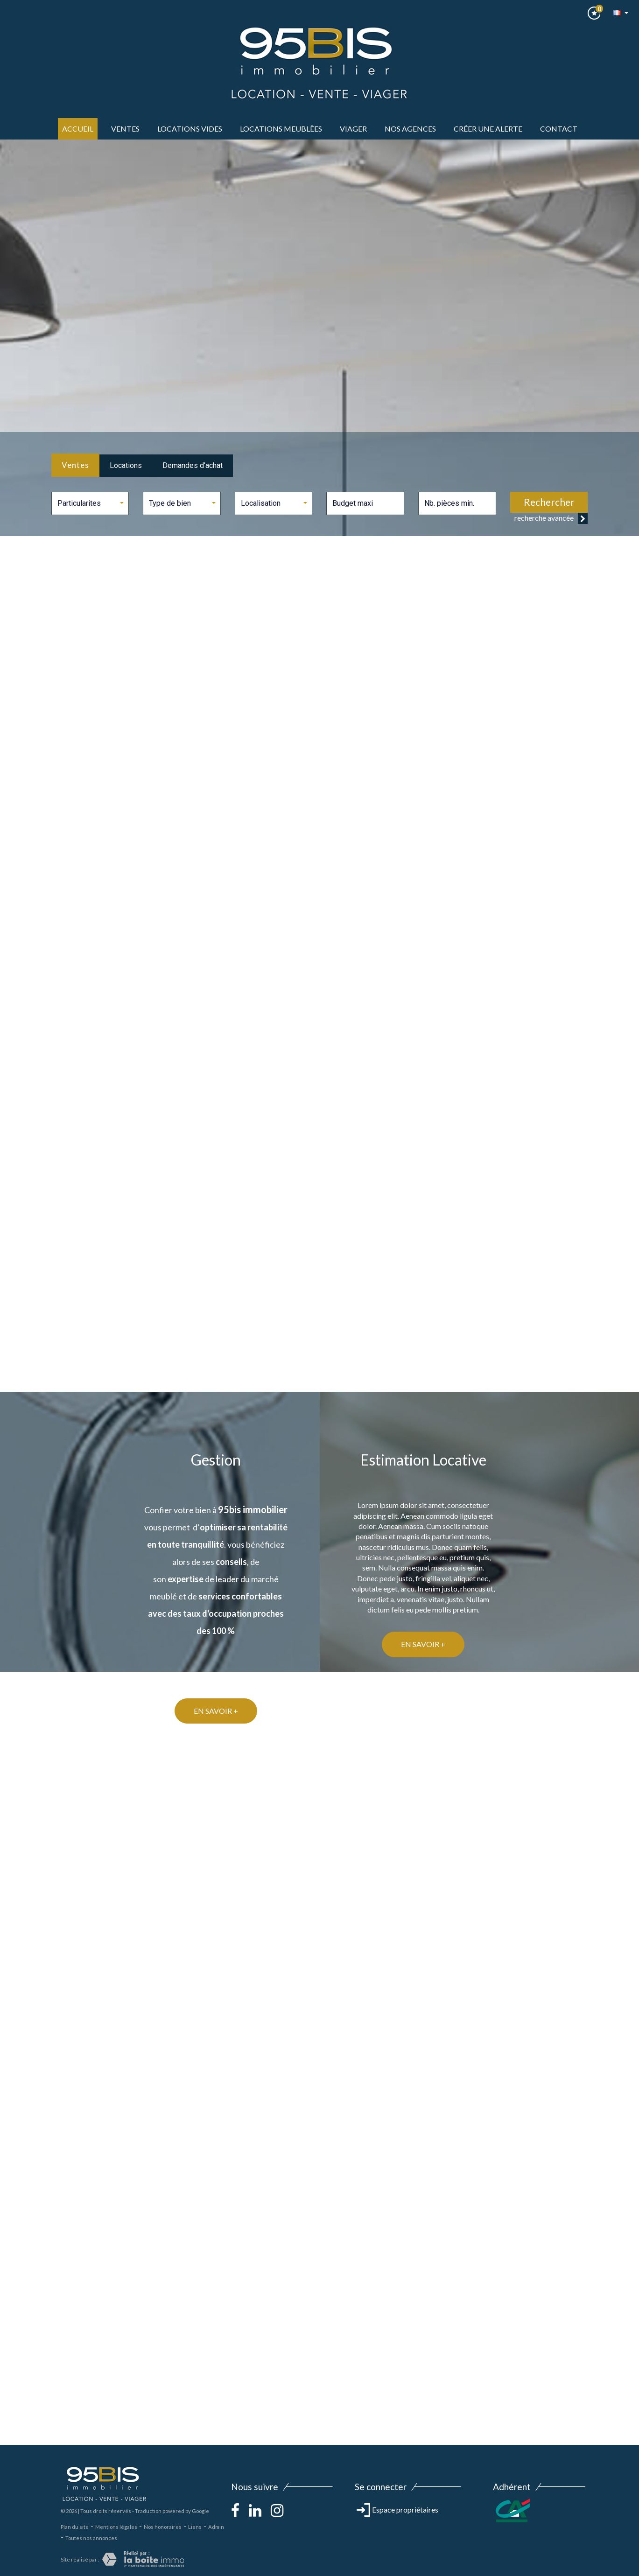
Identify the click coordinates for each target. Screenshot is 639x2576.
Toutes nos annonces (91, 2538)
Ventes (75, 465)
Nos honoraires (163, 2527)
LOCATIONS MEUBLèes (281, 128)
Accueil (77, 128)
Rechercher (549, 502)
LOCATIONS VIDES (189, 128)
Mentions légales (116, 2527)
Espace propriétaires (397, 2509)
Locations (126, 465)
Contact (558, 128)
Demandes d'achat (192, 465)
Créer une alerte (488, 128)
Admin (216, 2527)
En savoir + (423, 1644)
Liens (195, 2527)
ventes (125, 128)
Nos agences (410, 128)
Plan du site (75, 2527)
